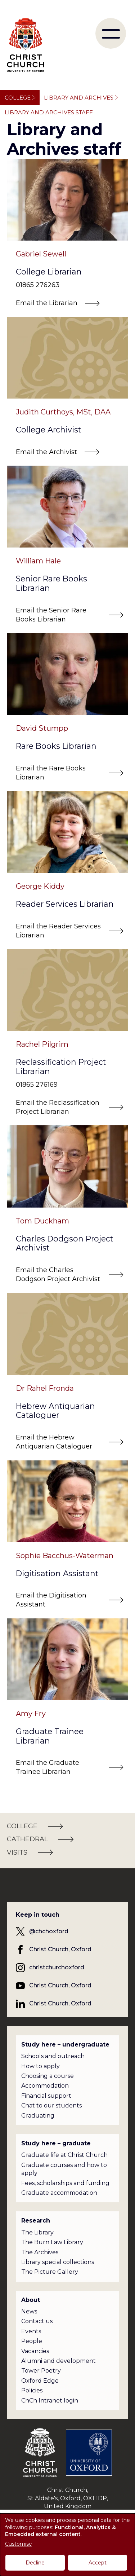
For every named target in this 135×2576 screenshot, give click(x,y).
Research (35, 2220)
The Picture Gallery (49, 2271)
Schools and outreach (53, 2056)
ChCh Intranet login (49, 2400)
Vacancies (35, 2351)
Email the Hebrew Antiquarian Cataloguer (54, 1441)
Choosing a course (47, 2075)
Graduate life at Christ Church (64, 2154)
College (18, 97)
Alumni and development (58, 2360)
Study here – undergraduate (65, 2044)
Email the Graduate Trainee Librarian (47, 1767)
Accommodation (45, 2085)
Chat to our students (51, 2105)
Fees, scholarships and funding (65, 2183)
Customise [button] (18, 2544)
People (31, 2341)
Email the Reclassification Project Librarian (57, 1107)
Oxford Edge (40, 2380)
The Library (37, 2232)
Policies (31, 2390)
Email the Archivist (46, 452)
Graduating (37, 2115)
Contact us (37, 2321)
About (30, 2299)
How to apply (40, 2066)
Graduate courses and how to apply (64, 2169)
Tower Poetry (41, 2370)
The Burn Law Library (52, 2242)
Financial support (46, 2095)
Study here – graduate (56, 2143)
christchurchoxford (56, 1967)
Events (31, 2331)
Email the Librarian (46, 303)
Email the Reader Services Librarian (58, 930)
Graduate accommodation (59, 2192)
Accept (98, 2562)
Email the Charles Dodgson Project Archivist (58, 1274)
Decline (35, 2562)
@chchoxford (48, 1931)
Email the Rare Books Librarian (51, 772)
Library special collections (57, 2262)
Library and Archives (78, 97)
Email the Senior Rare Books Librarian (51, 614)
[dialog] (67, 2544)
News (29, 2311)
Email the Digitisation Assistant (51, 1599)
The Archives (39, 2252)
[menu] (110, 33)
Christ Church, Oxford (60, 1949)
